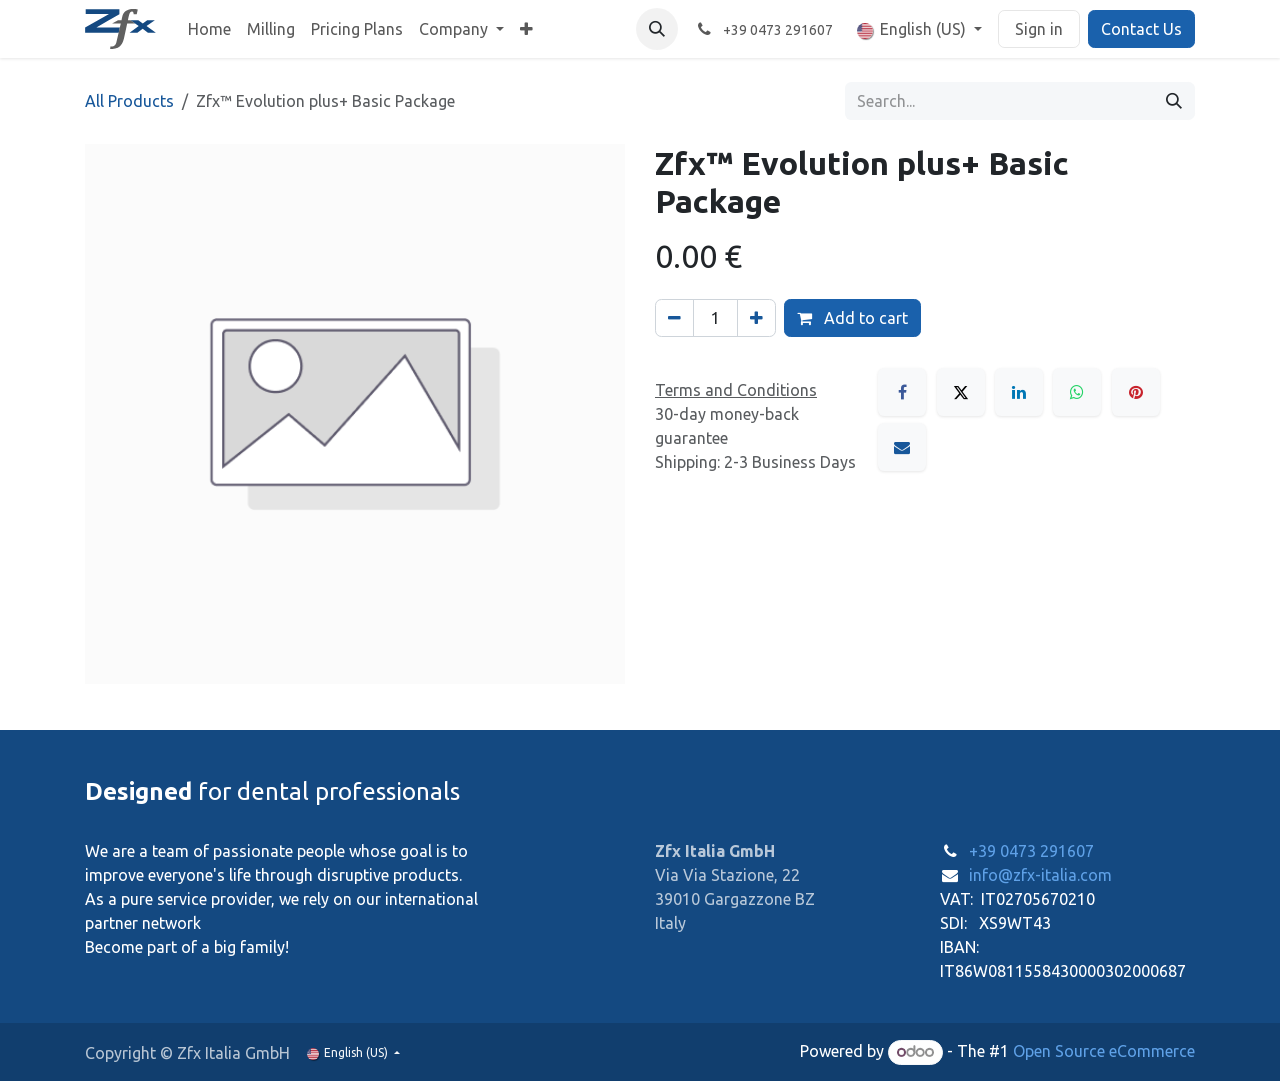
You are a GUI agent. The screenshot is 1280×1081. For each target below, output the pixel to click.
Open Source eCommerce (1104, 1051)
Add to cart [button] (852, 318)
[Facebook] (902, 392)
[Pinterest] (1136, 392)
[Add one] (756, 318)
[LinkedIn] (1019, 392)
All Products (129, 101)
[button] (657, 29)
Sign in (1039, 29)
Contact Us (1141, 29)
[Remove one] (674, 318)
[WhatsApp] (1077, 392)
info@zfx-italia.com (1040, 875)
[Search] (1174, 101)
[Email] (902, 447)
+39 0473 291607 (1031, 851)
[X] (961, 392)
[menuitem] (209, 29)
